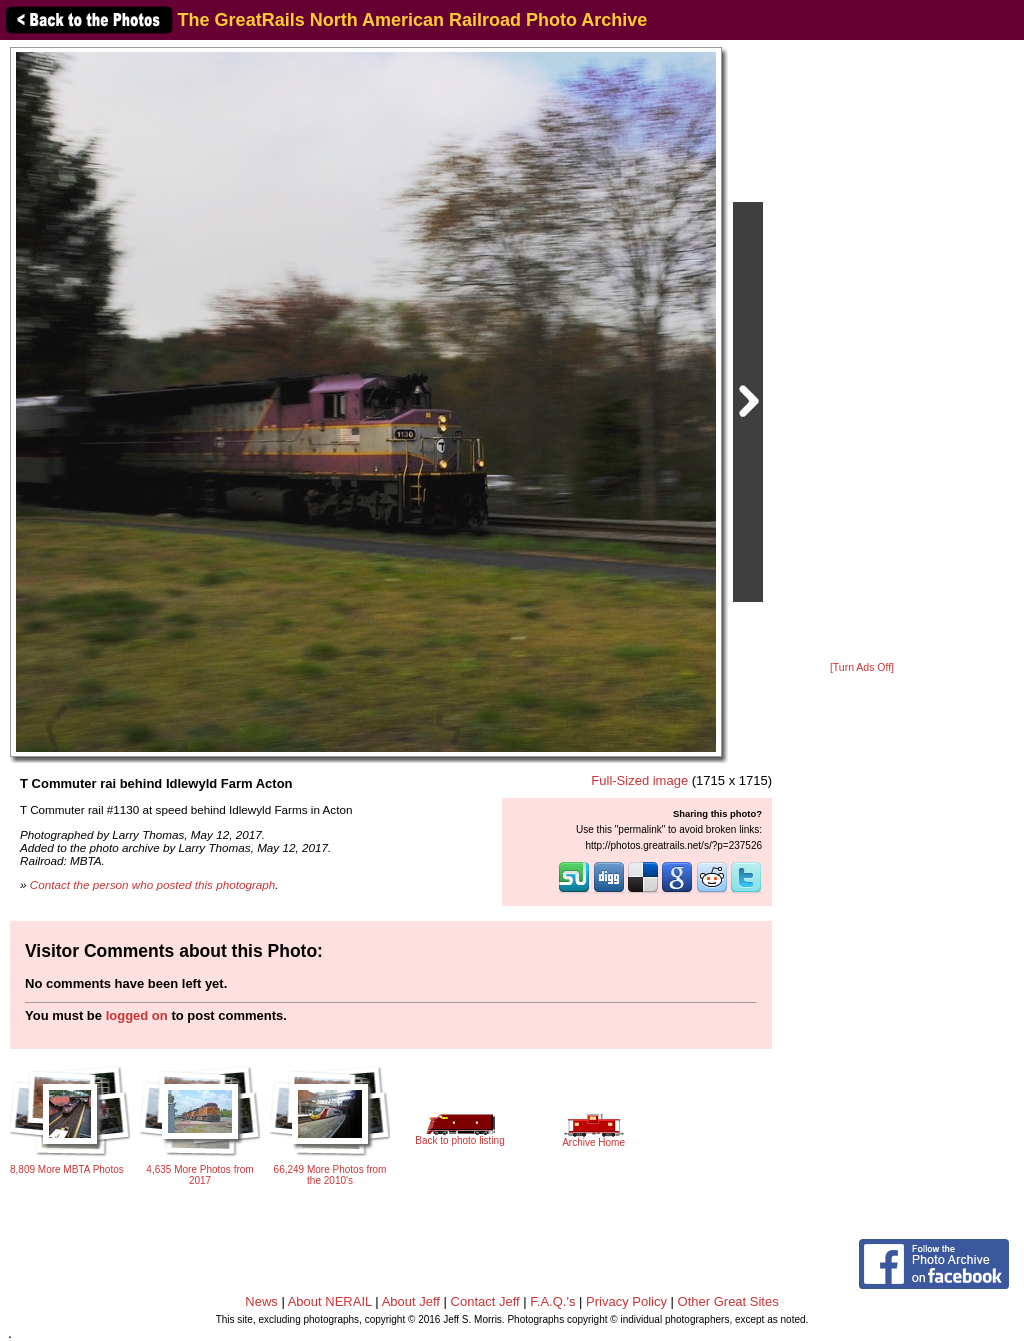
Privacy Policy (626, 1301)
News (261, 1301)
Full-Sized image (639, 780)
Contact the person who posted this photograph (153, 884)
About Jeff (411, 1301)
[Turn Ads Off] (862, 667)
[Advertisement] (862, 352)
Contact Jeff (485, 1301)
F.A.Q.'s (552, 1301)
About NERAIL (330, 1301)
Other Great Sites (728, 1301)
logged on (137, 1015)
